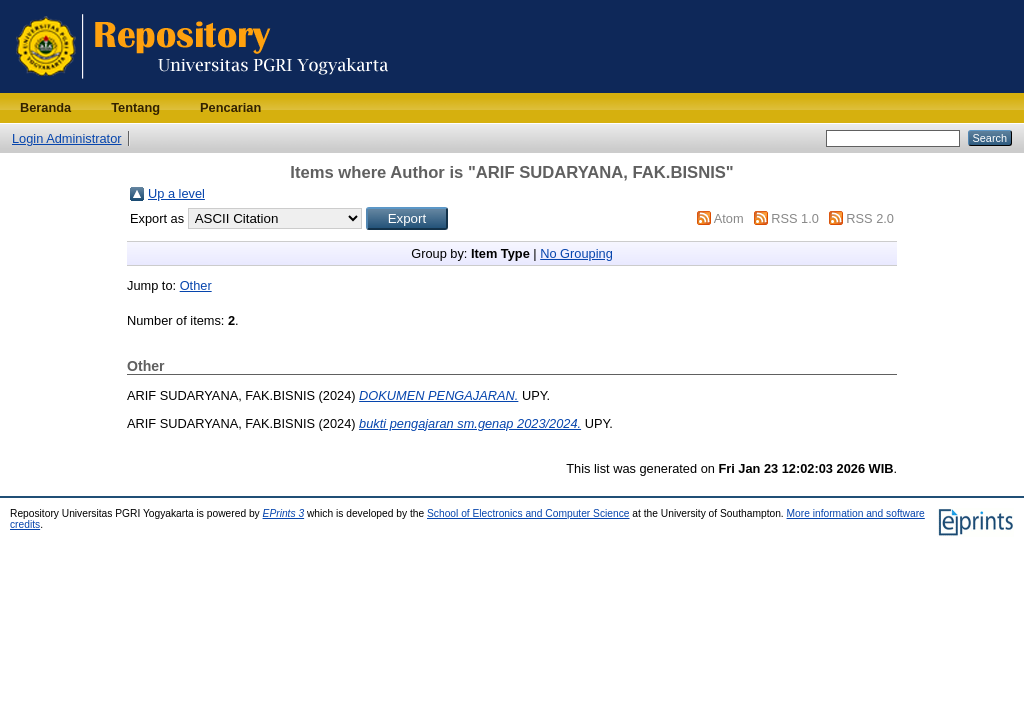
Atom (729, 218)
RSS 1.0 (795, 218)
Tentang (135, 107)
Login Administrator (67, 138)
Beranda (45, 107)
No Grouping (576, 253)
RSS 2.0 (870, 218)
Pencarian (230, 107)
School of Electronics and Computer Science (528, 513)
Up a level (176, 193)
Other (196, 285)
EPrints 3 (284, 513)
